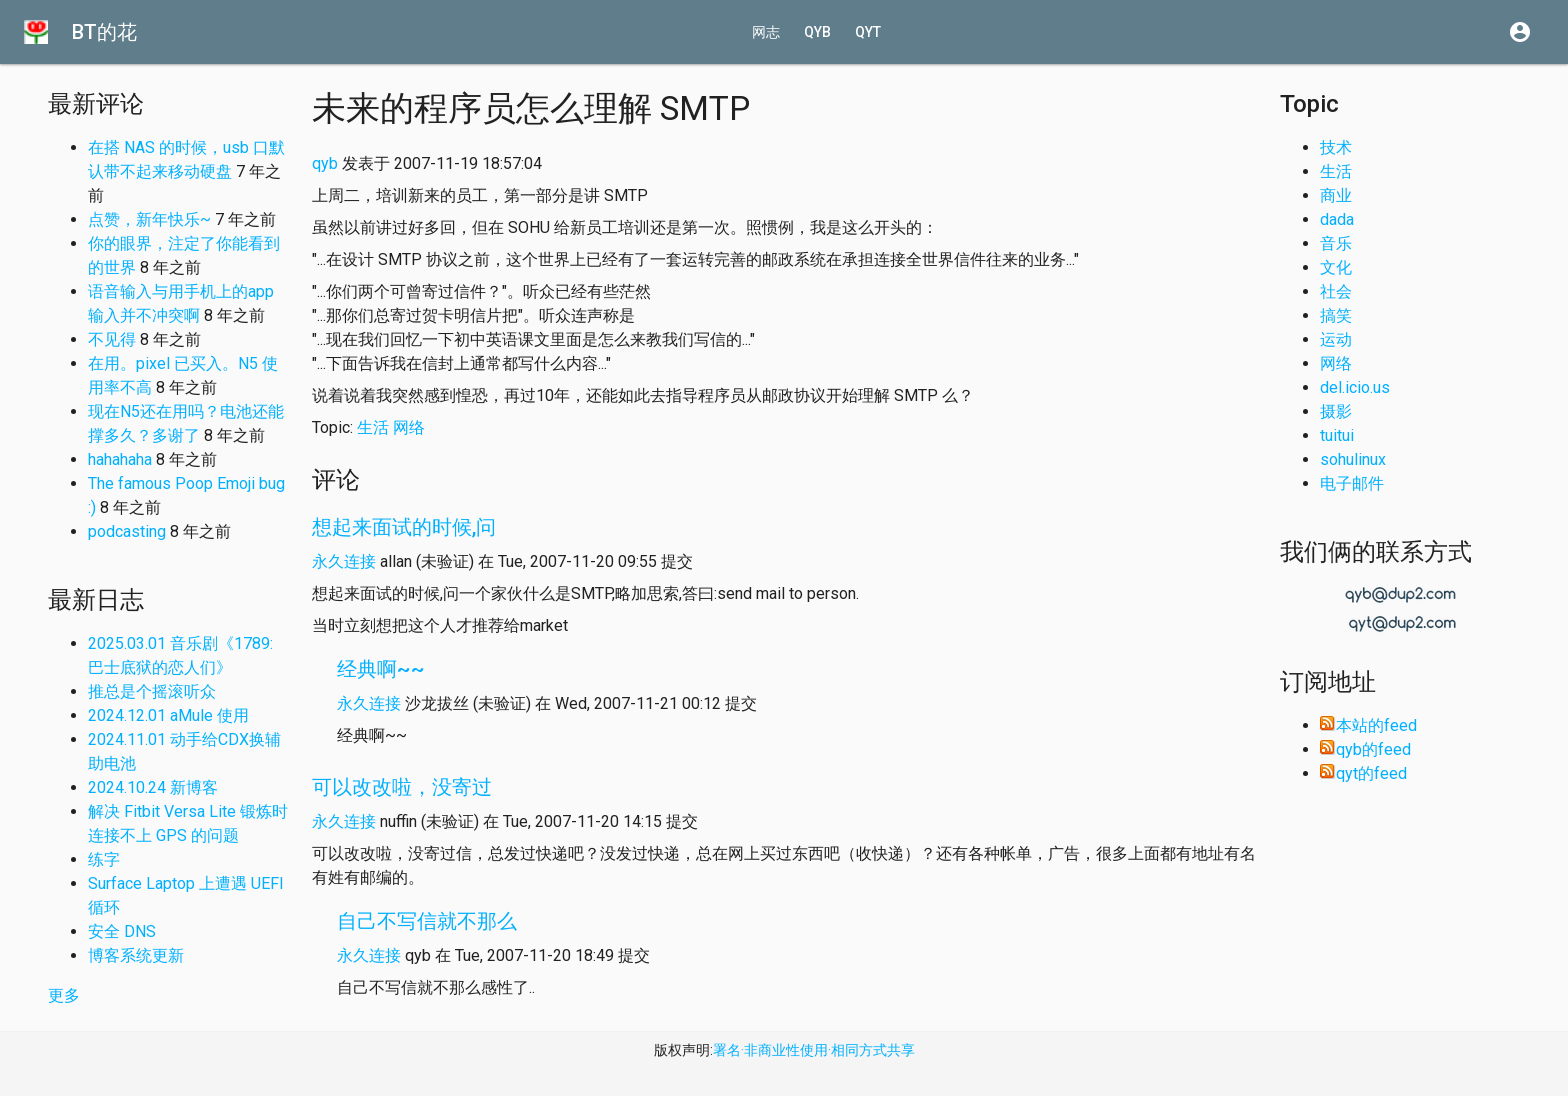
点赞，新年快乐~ (149, 219)
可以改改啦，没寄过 (402, 787)
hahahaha (120, 459)
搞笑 (1336, 315)
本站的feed (1368, 725)
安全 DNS (122, 931)
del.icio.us (1355, 387)
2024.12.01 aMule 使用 (168, 715)
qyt (868, 32)
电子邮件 (1352, 483)
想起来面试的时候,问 (404, 527)
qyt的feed (1363, 773)
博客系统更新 (136, 955)
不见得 (112, 339)
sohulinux (1353, 459)
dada (1337, 219)
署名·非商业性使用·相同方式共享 (814, 1050)
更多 (64, 995)
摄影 (1336, 411)
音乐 (1336, 243)
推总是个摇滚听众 (152, 691)
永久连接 (344, 561)
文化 (1336, 267)
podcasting (127, 531)
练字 (104, 859)
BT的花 (104, 32)
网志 (766, 32)
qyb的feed (1365, 749)
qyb (817, 32)
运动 (1336, 339)
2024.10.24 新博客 (153, 787)
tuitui (1337, 435)
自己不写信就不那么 (427, 921)
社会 (1336, 291)
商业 (1336, 195)
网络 (409, 427)
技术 (1336, 147)
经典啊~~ (381, 669)
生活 (373, 427)
